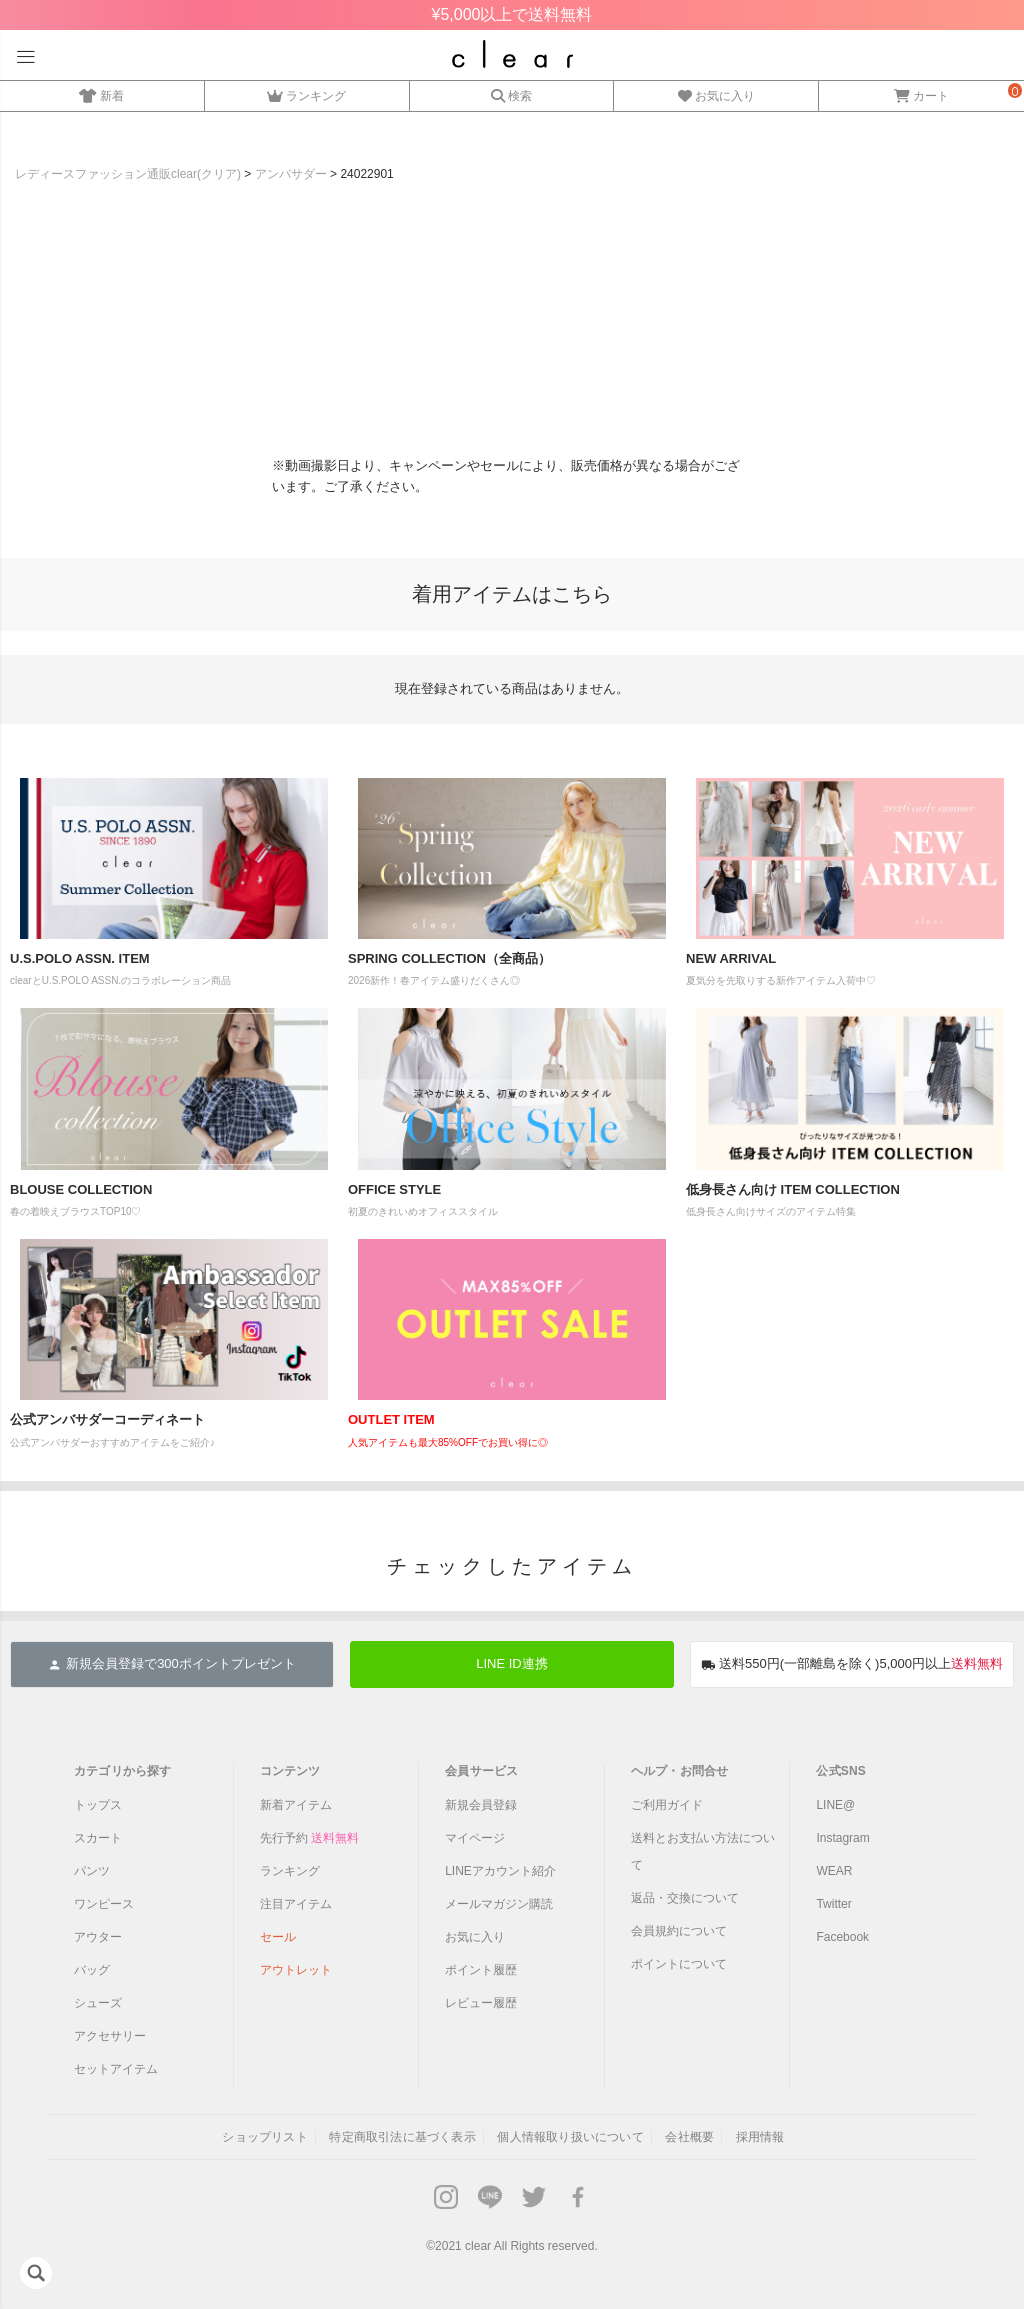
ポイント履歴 (481, 1970)
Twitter (833, 1904)
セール (278, 1937)
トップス (98, 1805)
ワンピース (104, 1904)
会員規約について (679, 1931)
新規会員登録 (481, 1805)
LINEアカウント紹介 (500, 1871)
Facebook (842, 1937)
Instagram (842, 1838)
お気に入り (716, 93)
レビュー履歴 (481, 2003)
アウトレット (296, 1970)
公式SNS (841, 1771)
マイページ (475, 1838)
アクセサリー (110, 2036)
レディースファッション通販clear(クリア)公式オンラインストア (512, 54)
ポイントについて (679, 1964)
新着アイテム (296, 1805)
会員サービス (481, 1771)
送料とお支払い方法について (703, 1851)
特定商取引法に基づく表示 (402, 2137)
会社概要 (689, 2137)
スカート (98, 1838)
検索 (511, 93)
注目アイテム (296, 1904)
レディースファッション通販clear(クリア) (128, 174)
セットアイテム (116, 2069)
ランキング (306, 93)
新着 (101, 93)
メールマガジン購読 (499, 1904)
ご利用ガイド (667, 1805)
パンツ (92, 1871)
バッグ (92, 1970)
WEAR (834, 1871)
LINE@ (835, 1805)
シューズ (98, 2003)
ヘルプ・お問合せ (680, 1771)
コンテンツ (290, 1771)
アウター (98, 1937)
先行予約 (309, 1838)
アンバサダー (291, 174)
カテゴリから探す (123, 1771)
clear (478, 2246)
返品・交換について (685, 1898)
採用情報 (760, 2137)
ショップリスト (264, 2137)
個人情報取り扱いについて (570, 2137)
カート (921, 93)
